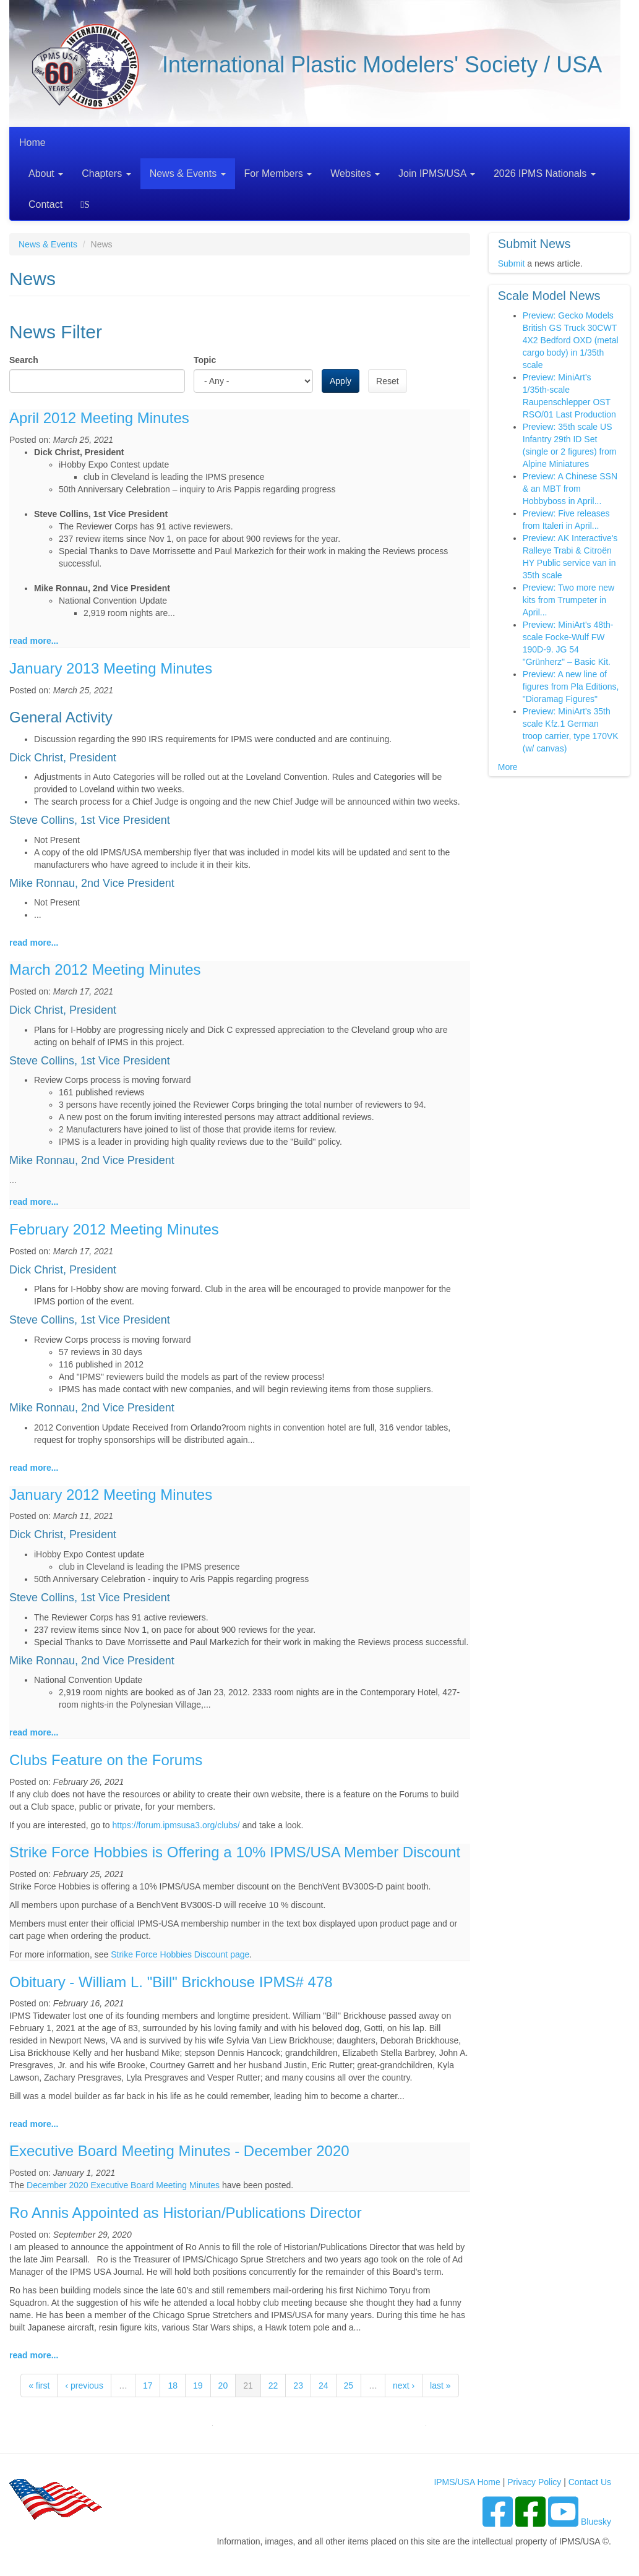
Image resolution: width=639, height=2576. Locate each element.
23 (298, 2385)
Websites (355, 173)
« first (38, 2385)
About (45, 173)
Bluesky (596, 2522)
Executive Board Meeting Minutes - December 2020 (179, 2150)
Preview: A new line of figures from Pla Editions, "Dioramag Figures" (571, 686)
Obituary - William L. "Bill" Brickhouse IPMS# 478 (171, 1982)
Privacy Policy (534, 2482)
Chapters (106, 173)
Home (32, 142)
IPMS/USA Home (467, 2482)
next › (403, 2385)
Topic (205, 360)
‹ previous (84, 2385)
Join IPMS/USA (436, 173)
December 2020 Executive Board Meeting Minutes (123, 2185)
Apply (340, 381)
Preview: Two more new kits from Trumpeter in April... (568, 600)
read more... (33, 641)
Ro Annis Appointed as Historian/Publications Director (185, 2212)
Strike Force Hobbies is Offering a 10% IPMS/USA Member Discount (234, 1852)
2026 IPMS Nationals (545, 173)
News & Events (188, 173)
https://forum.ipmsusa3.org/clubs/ (176, 1825)
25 (349, 2385)
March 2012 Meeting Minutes (105, 969)
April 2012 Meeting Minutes (99, 417)
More (508, 767)
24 (323, 2385)
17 (148, 2385)
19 (198, 2385)
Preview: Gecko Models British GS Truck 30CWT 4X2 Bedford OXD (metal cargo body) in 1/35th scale (571, 340)
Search (87, 204)
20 (223, 2385)
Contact (45, 204)
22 (273, 2385)
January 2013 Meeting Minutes (110, 668)
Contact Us (589, 2482)
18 (173, 2385)
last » (440, 2385)
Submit (511, 263)
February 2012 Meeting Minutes (114, 1229)
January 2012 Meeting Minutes (110, 1494)
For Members (278, 173)
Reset (387, 381)
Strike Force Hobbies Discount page (180, 1954)
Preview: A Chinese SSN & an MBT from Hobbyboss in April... (570, 488)
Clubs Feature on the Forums (105, 1760)
